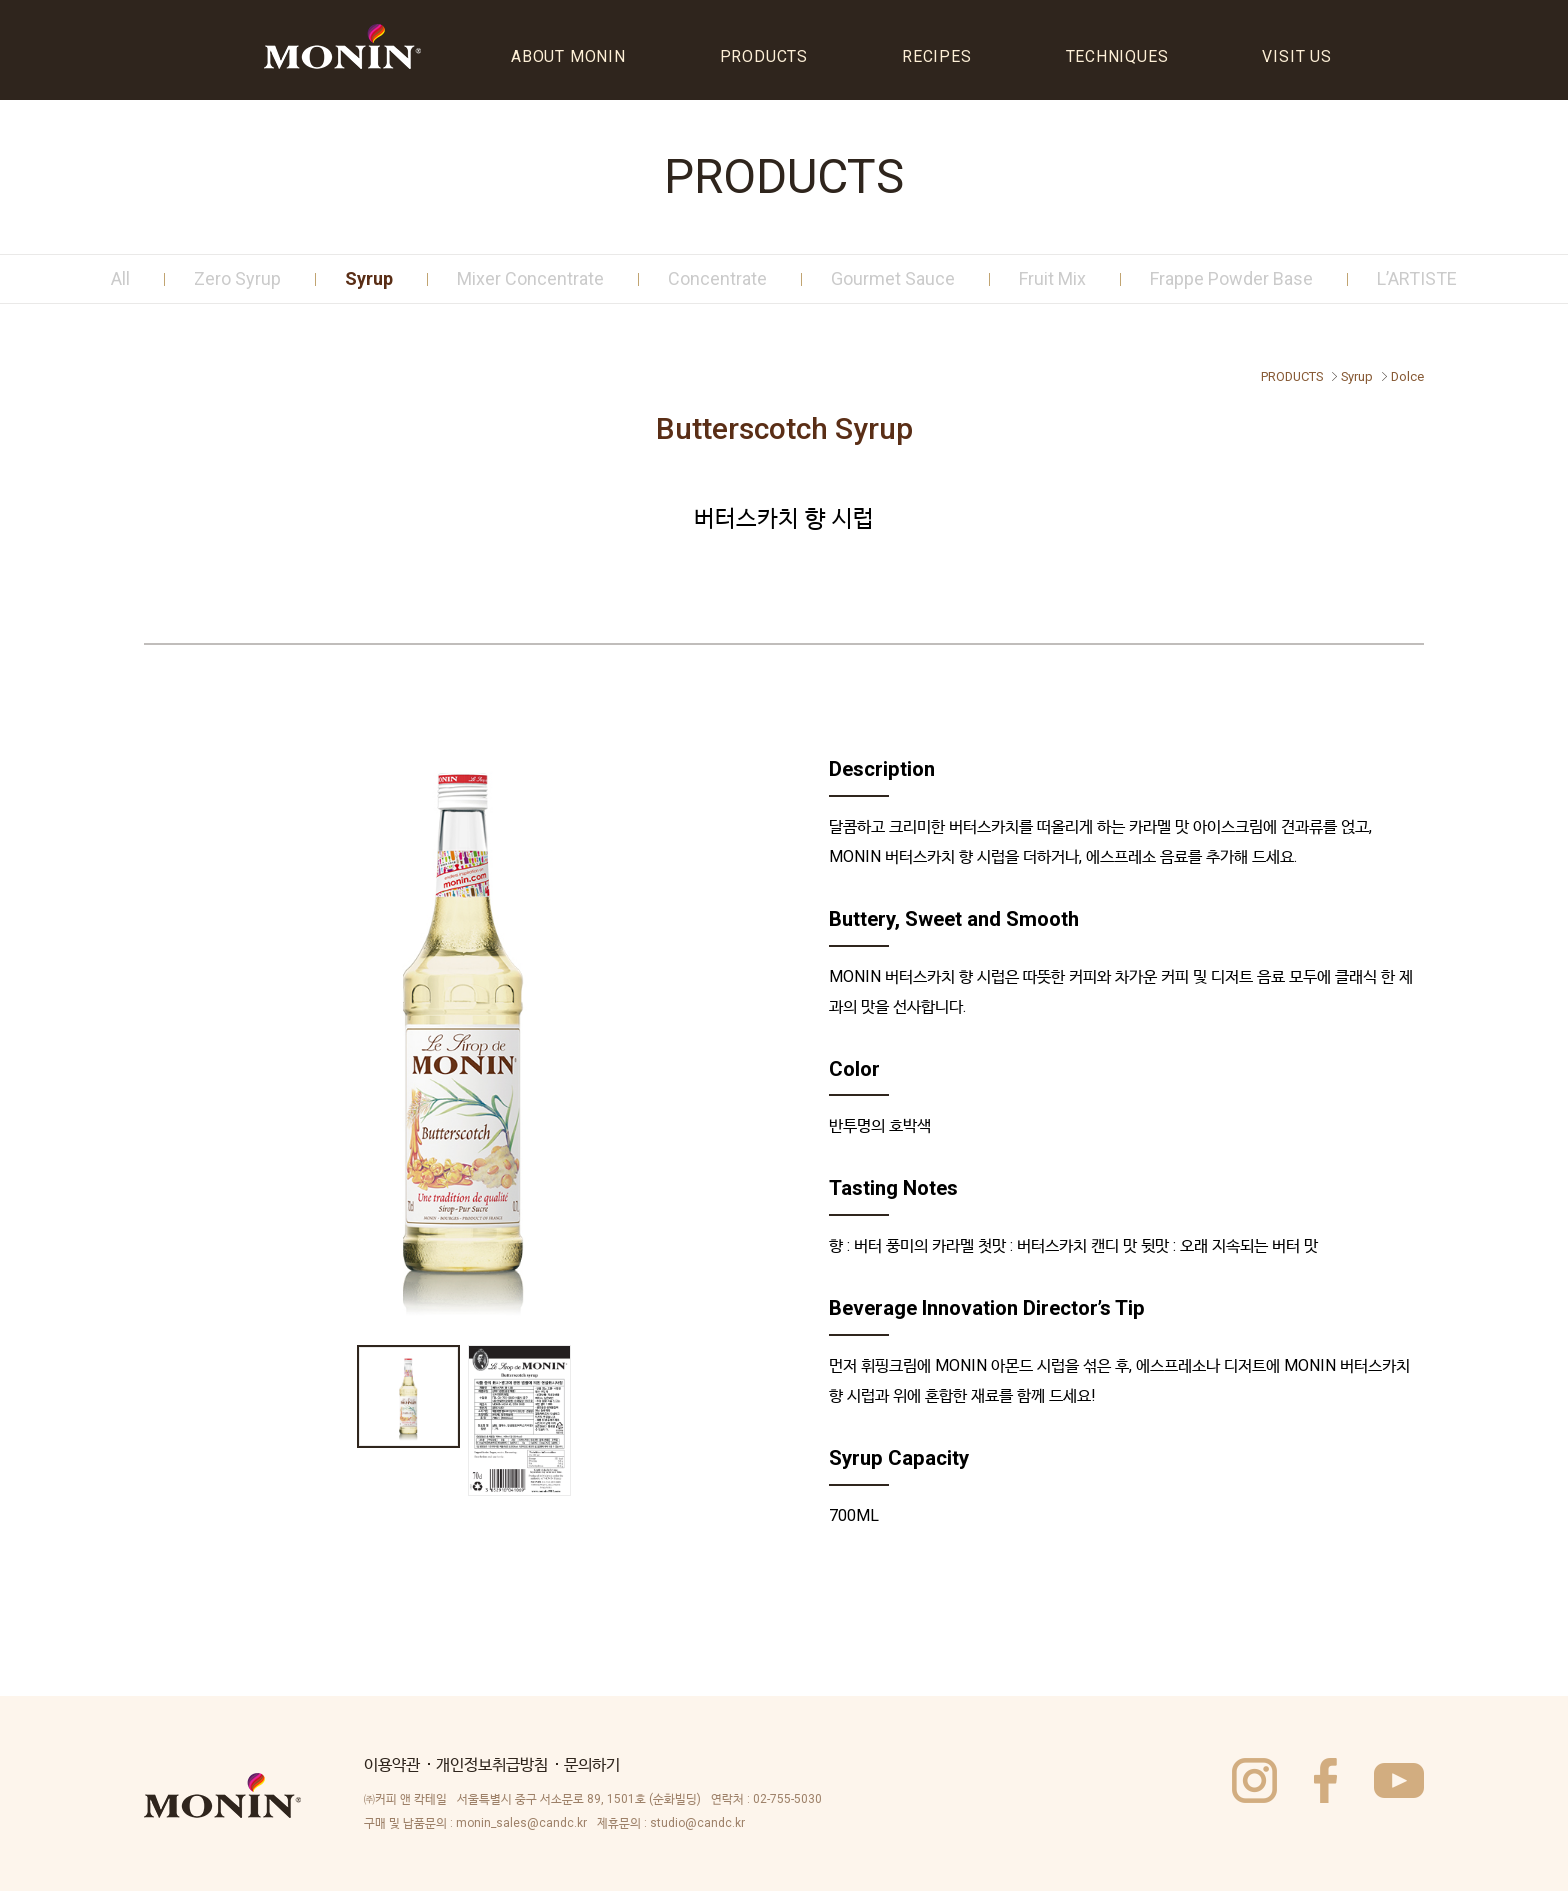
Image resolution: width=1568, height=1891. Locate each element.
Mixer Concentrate (530, 278)
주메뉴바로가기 (0, 1)
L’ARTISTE (1417, 278)
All (120, 278)
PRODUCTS (764, 56)
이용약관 (392, 1764)
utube (1399, 1780)
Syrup (369, 278)
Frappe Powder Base (1231, 278)
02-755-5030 (787, 1799)
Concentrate (717, 278)
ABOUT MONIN (568, 56)
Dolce (1407, 376)
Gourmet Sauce (893, 278)
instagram (1254, 1780)
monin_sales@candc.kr (521, 1823)
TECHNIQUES (1117, 56)
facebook (1325, 1780)
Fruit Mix (1052, 278)
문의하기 (592, 1764)
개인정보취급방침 (492, 1764)
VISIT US (1296, 56)
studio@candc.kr (697, 1823)
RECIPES (937, 56)
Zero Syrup (237, 278)
